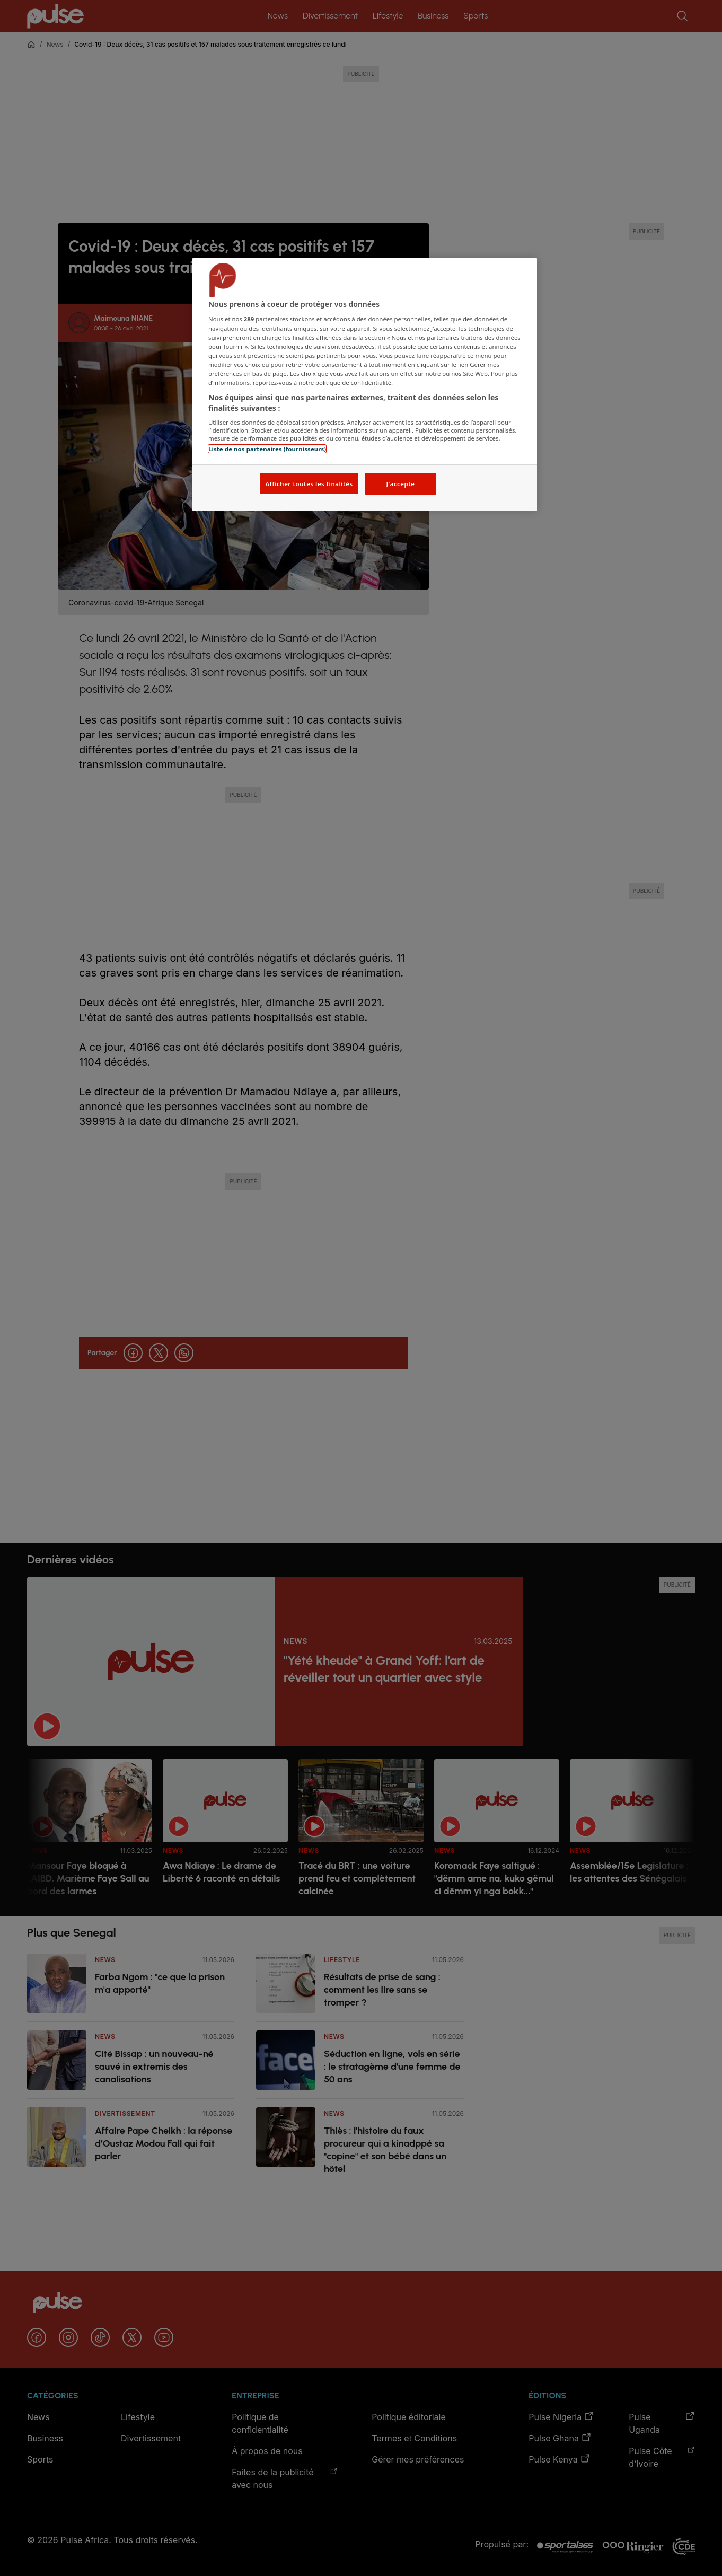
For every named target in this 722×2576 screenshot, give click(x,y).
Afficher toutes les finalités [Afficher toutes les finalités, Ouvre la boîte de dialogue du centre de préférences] (309, 484)
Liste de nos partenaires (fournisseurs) (267, 449)
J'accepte (400, 484)
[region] (364, 385)
